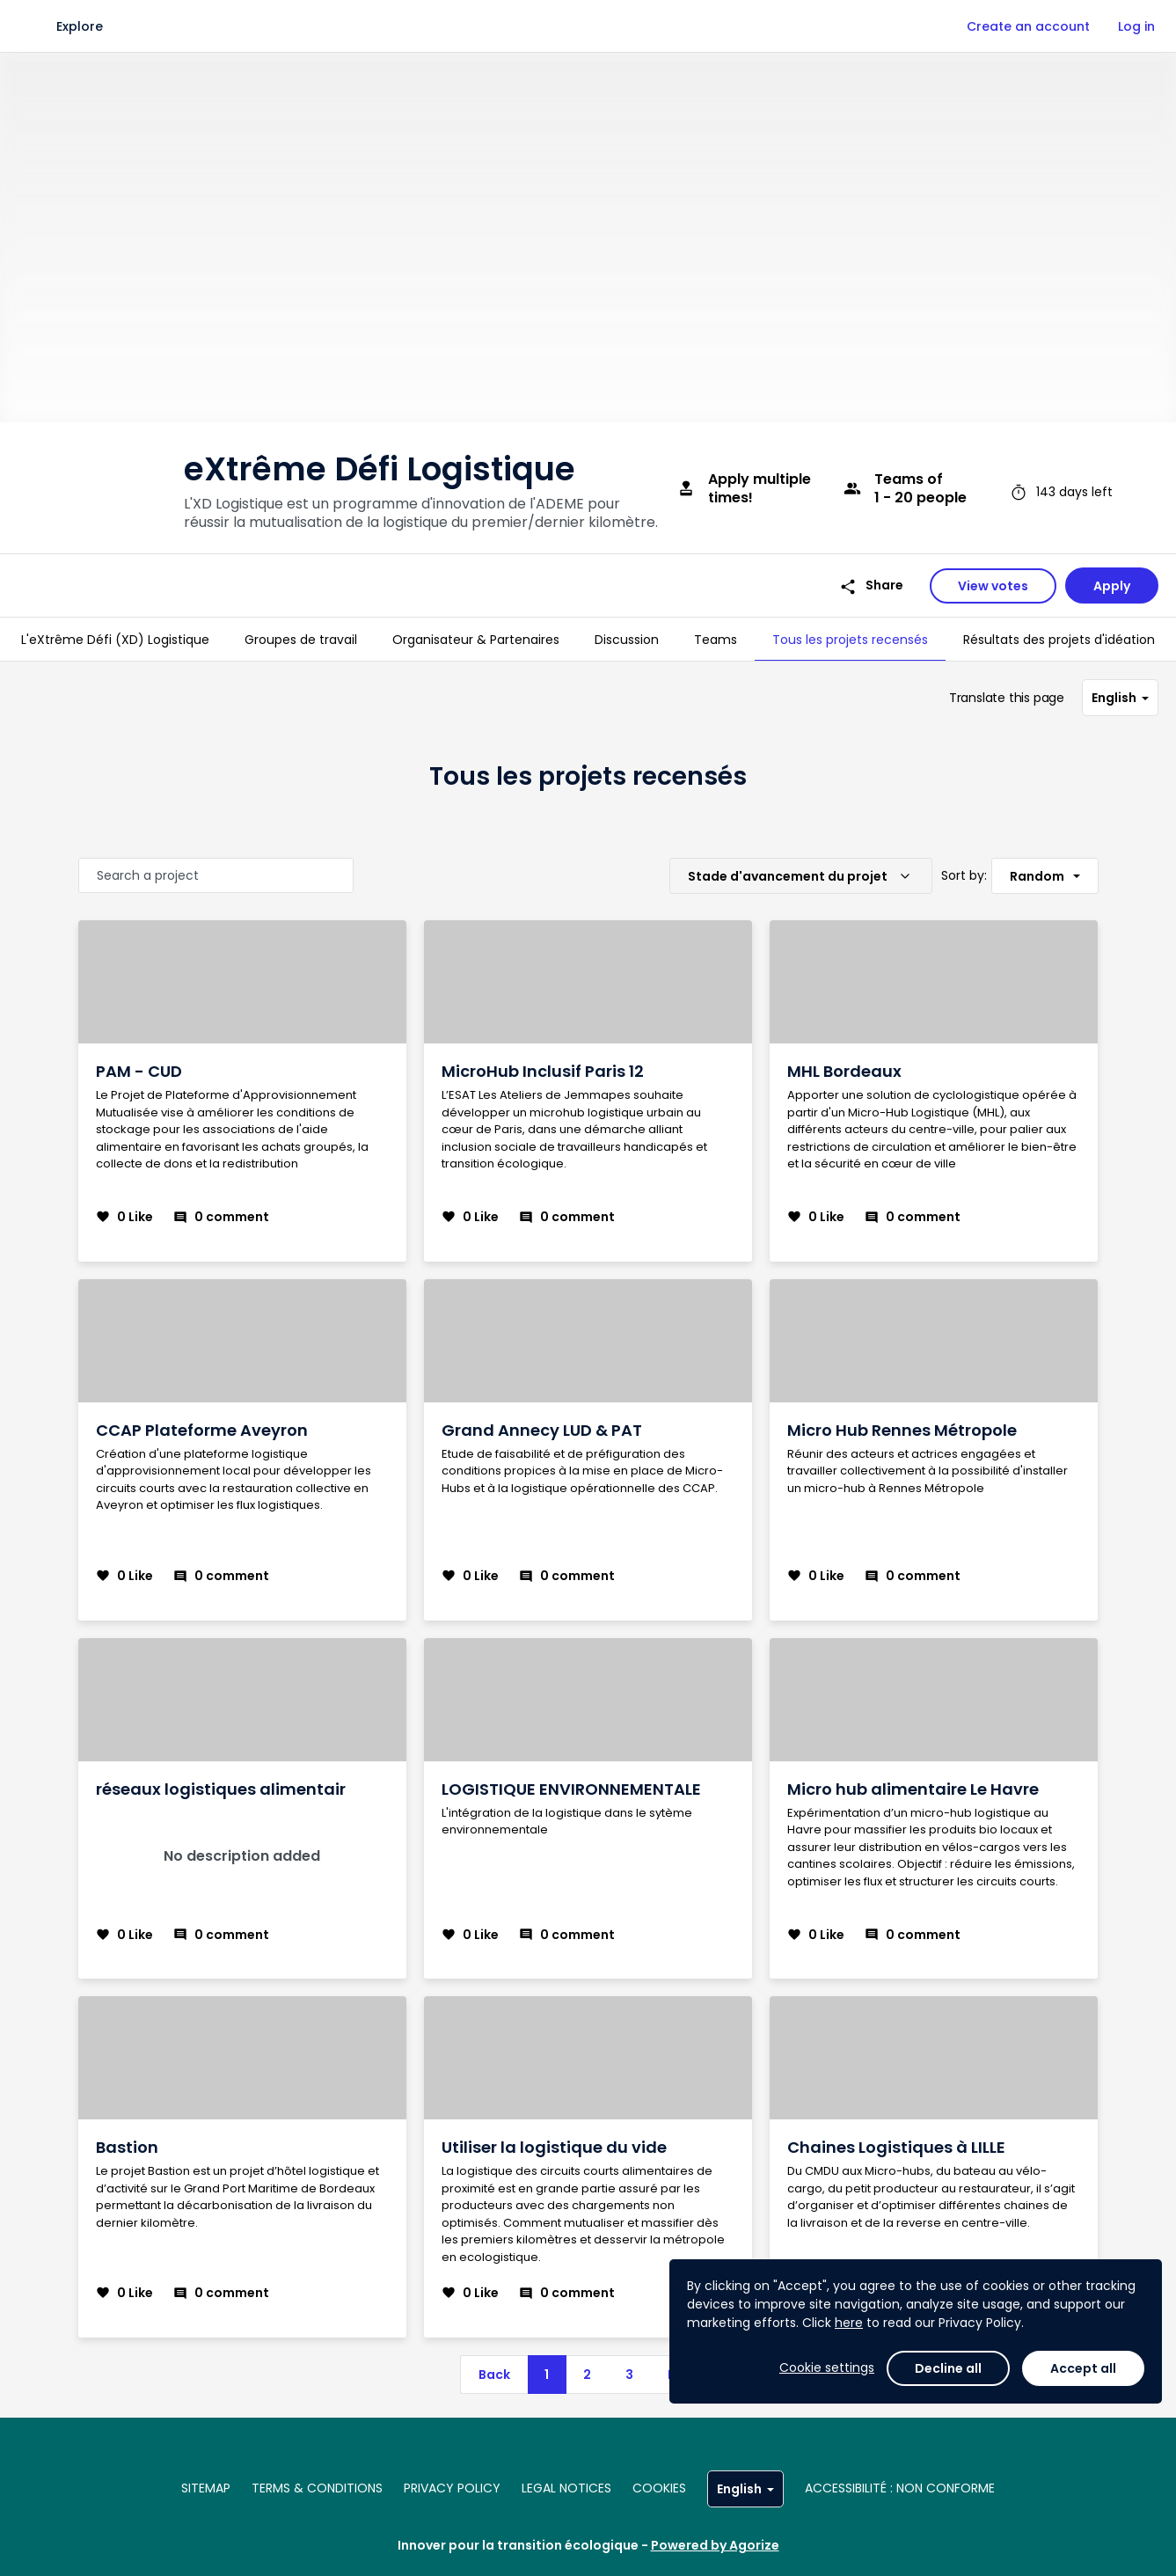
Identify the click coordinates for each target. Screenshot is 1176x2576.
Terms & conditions (317, 2488)
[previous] (494, 2374)
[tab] (115, 640)
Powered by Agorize (715, 2545)
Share (871, 585)
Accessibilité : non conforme (900, 2488)
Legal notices (566, 2488)
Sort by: (964, 875)
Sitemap (205, 2488)
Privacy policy (452, 2488)
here (849, 2322)
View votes (993, 586)
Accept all (1083, 2368)
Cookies (659, 2488)
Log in (1136, 26)
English (1120, 697)
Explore (79, 26)
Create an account (1028, 26)
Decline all (948, 2368)
